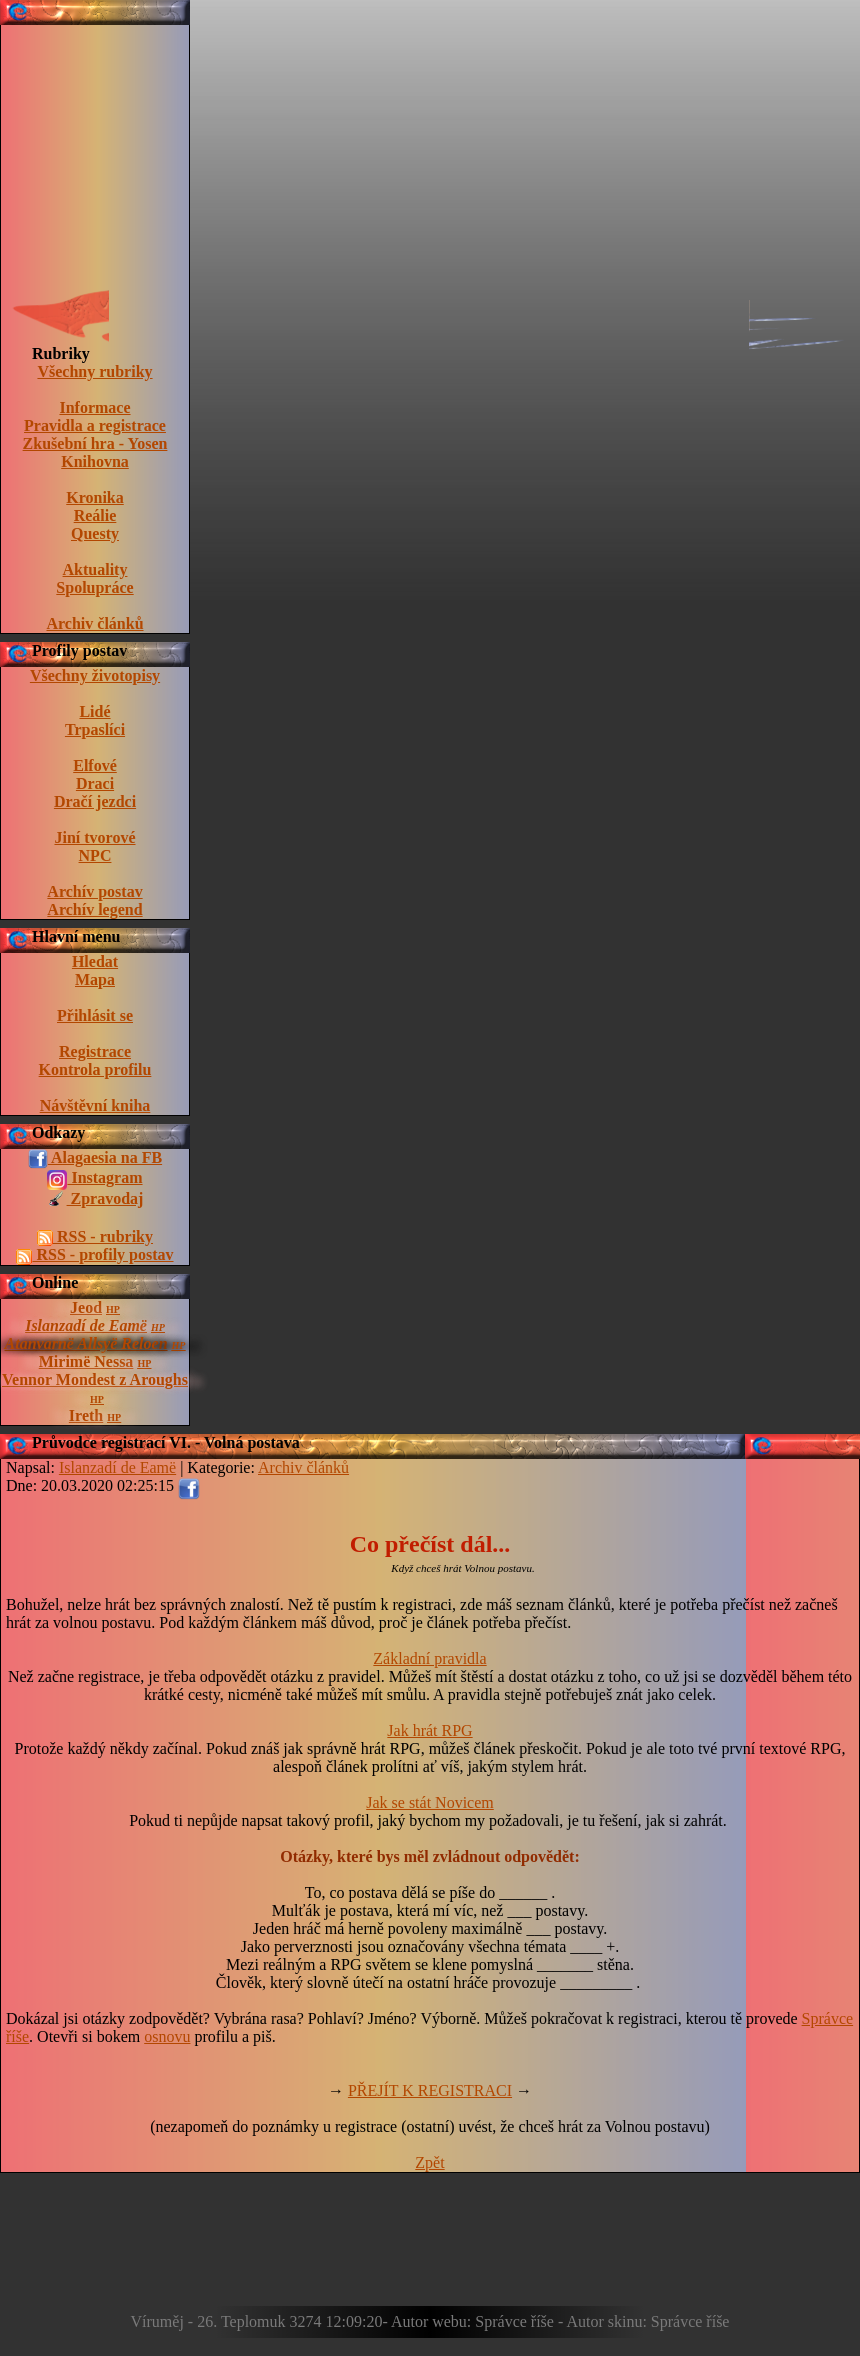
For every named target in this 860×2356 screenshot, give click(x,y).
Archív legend (94, 909)
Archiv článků (94, 623)
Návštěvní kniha (95, 1105)
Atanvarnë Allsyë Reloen (86, 1343)
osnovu (167, 2036)
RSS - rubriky (95, 1237)
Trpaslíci (95, 729)
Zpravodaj (95, 1200)
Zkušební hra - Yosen (95, 443)
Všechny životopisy (95, 675)
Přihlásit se (95, 1015)
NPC (95, 855)
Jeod (86, 1307)
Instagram (94, 1179)
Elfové (95, 765)
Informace (94, 407)
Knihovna (95, 461)
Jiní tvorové (94, 837)
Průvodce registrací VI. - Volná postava (166, 1442)
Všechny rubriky (94, 371)
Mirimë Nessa (86, 1361)
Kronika (95, 497)
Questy (95, 533)
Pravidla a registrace (95, 425)
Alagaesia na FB (95, 1159)
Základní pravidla (429, 1658)
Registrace (95, 1051)
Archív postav (94, 891)
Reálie (95, 515)
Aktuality (95, 569)
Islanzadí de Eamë (86, 1325)
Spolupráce (94, 587)
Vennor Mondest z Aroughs (95, 1379)
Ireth (86, 1415)
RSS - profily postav (94, 1255)
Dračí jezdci (95, 801)
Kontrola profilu (95, 1069)
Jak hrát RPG (429, 1730)
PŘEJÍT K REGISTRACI (430, 2090)
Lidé (94, 711)
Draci (95, 783)
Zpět (429, 2162)
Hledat (95, 961)
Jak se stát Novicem (430, 1802)
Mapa (95, 979)
